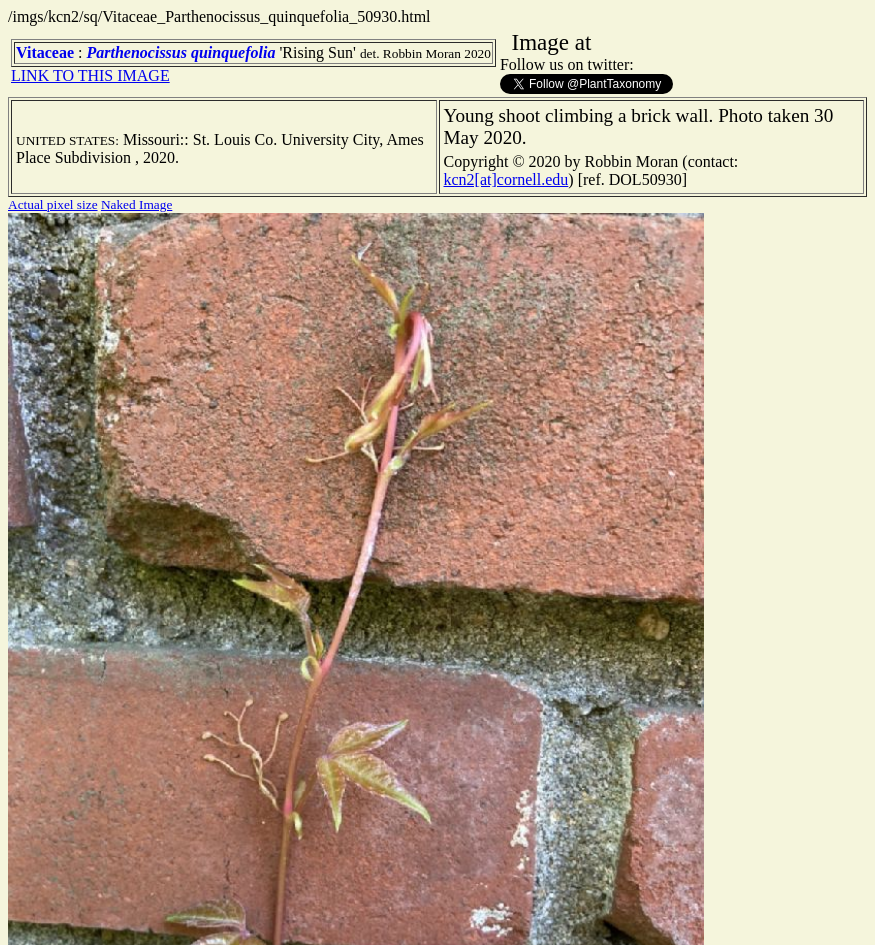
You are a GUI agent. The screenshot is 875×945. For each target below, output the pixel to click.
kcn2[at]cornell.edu (506, 179)
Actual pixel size (53, 204)
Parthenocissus (137, 52)
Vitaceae (45, 52)
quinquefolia (233, 52)
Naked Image (136, 204)
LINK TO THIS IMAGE (90, 75)
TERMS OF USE (584, 913)
